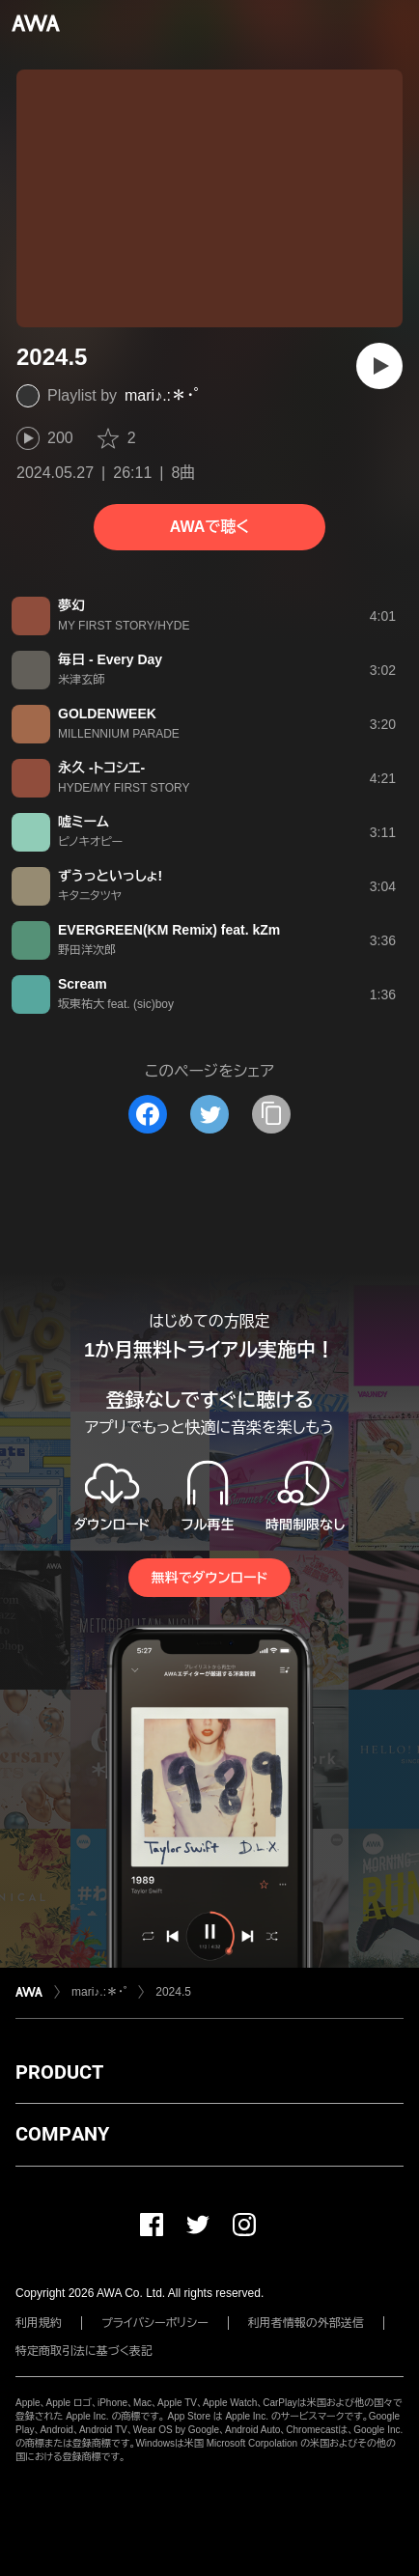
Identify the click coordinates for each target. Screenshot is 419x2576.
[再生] (379, 366)
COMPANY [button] (62, 2133)
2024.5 (173, 1992)
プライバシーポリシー (155, 2323)
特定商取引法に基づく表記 (84, 2351)
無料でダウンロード (209, 1577)
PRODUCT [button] (59, 2072)
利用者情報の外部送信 (306, 2323)
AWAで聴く (209, 526)
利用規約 (38, 2323)
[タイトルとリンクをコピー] (271, 1114)
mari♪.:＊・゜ (161, 395)
